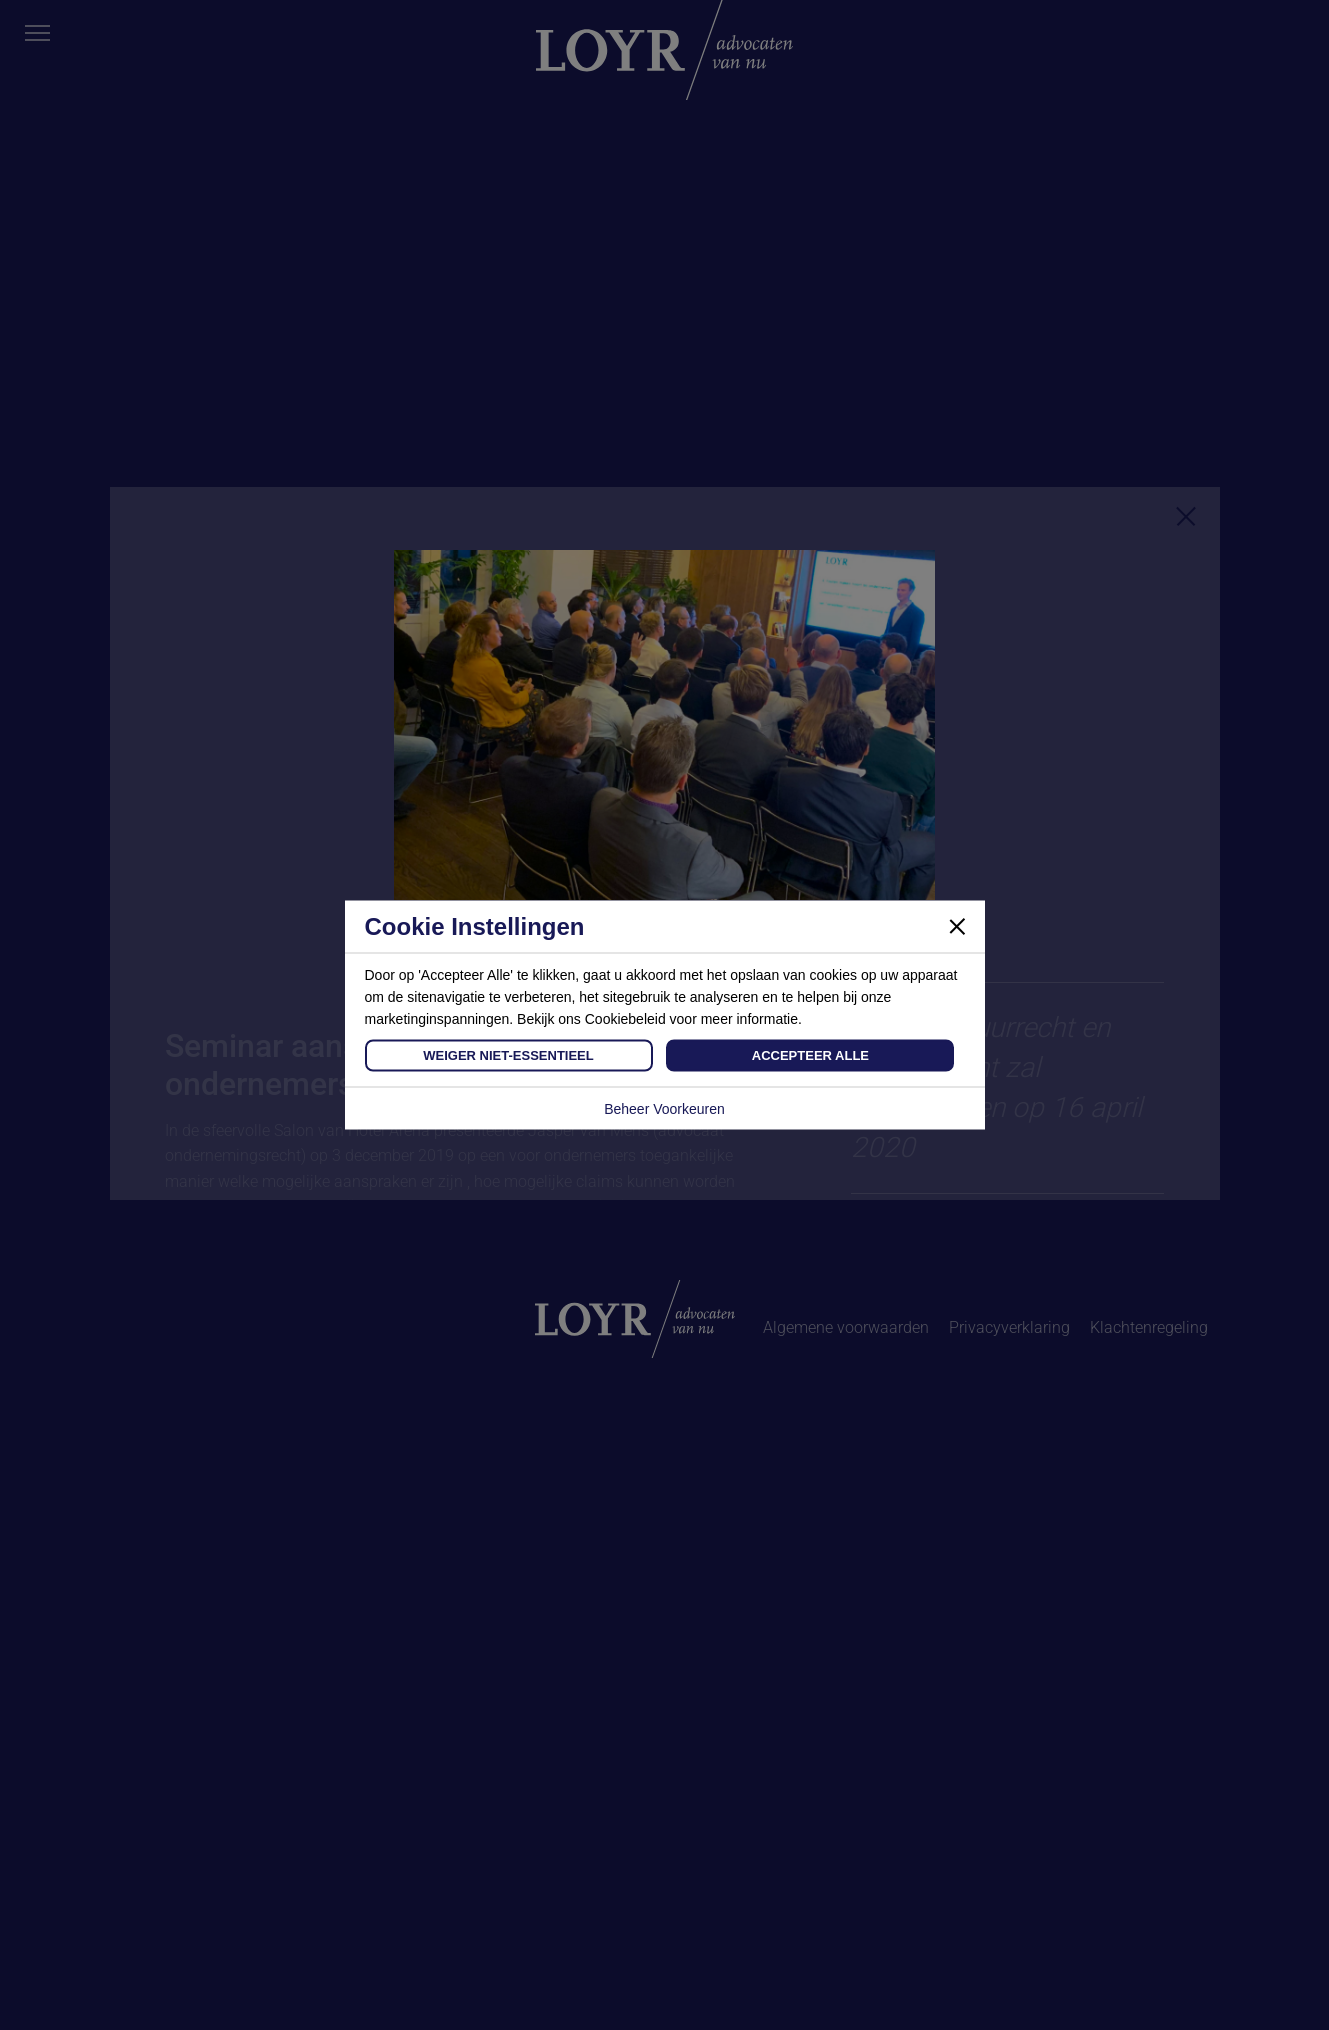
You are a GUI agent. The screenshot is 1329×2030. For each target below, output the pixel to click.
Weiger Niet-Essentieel (508, 1055)
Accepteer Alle (810, 1055)
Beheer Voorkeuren (664, 1109)
